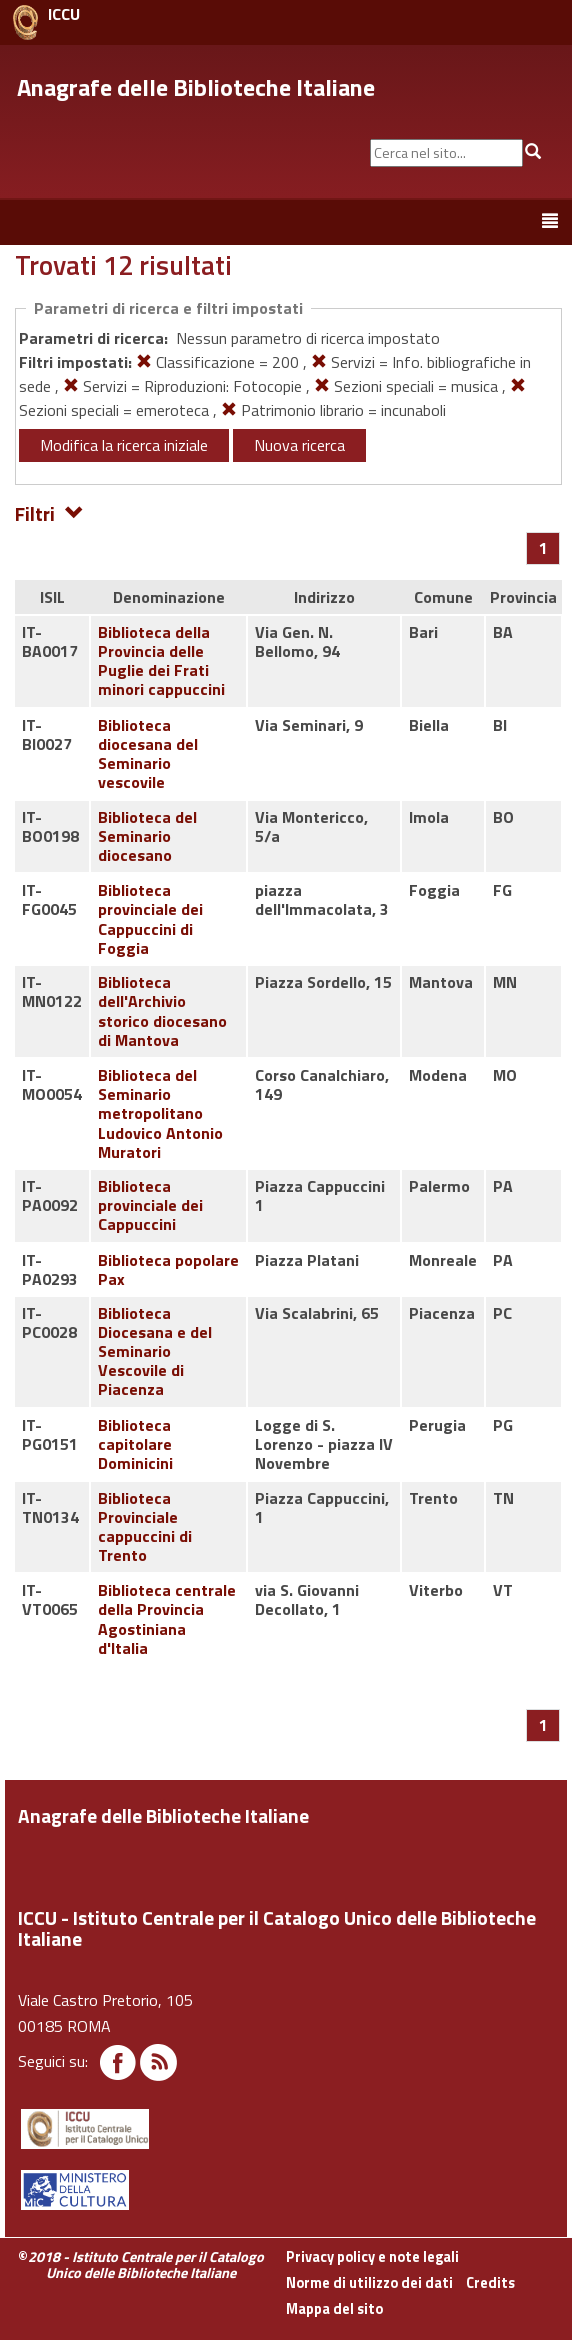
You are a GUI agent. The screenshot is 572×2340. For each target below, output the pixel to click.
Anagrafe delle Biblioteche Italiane (196, 87)
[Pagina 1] (543, 548)
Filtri (49, 512)
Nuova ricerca (299, 445)
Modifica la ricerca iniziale (124, 445)
